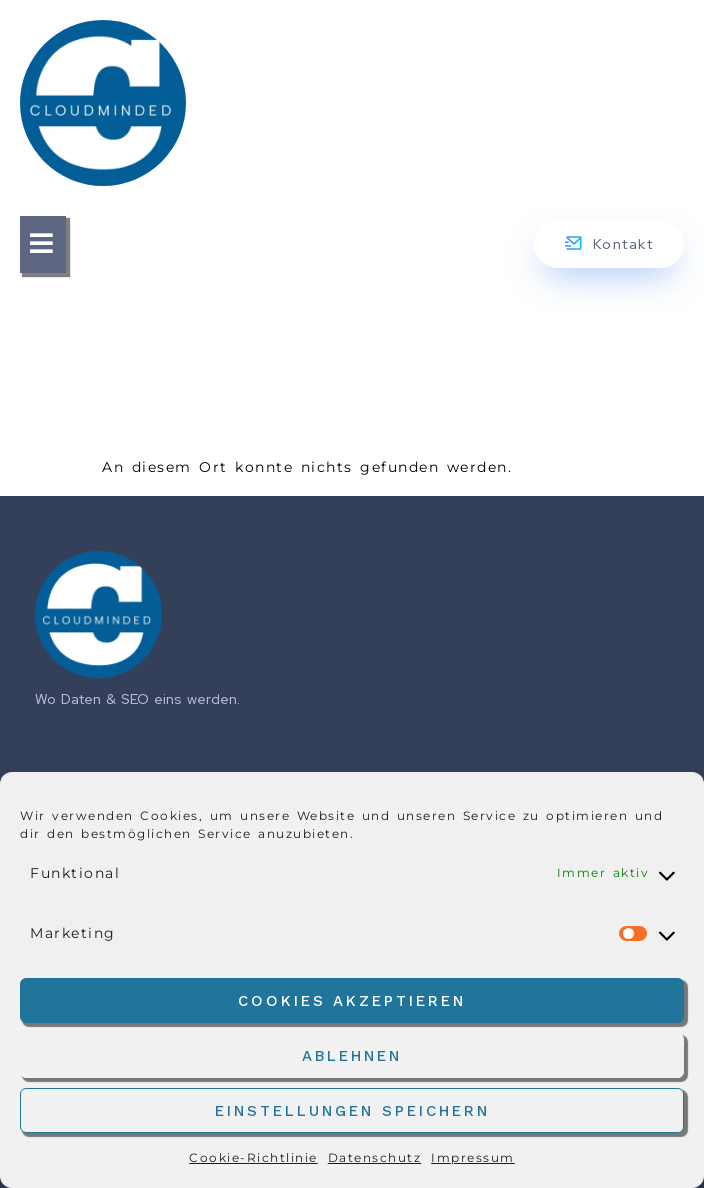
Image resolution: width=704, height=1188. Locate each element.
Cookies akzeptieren (352, 1001)
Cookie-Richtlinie (253, 1157)
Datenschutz (375, 1157)
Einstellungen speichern (352, 1111)
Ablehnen (352, 1056)
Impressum (473, 1157)
